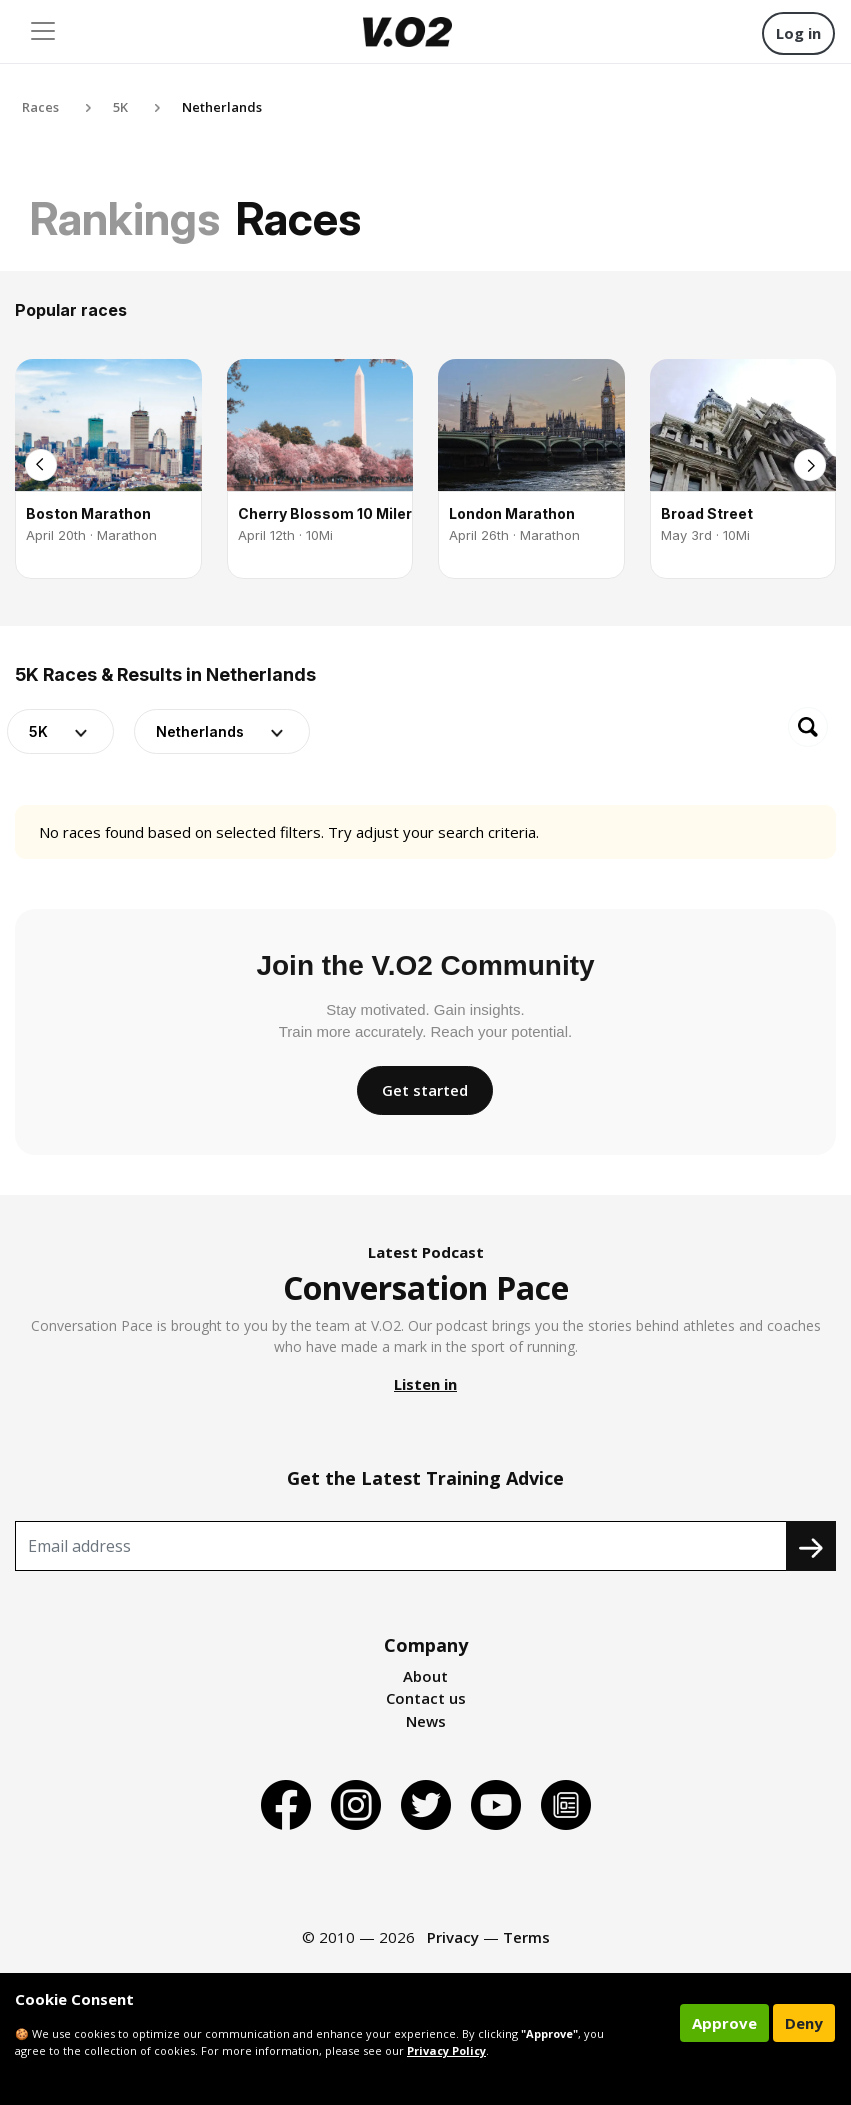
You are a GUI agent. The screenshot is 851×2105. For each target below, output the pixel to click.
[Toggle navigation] (43, 31)
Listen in (425, 1384)
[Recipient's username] (401, 1546)
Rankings (125, 218)
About (425, 1676)
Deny (804, 2023)
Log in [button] (798, 33)
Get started (425, 1090)
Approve (724, 2023)
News (426, 1721)
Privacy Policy (446, 2050)
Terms (526, 1937)
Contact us (426, 1698)
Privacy (453, 1937)
